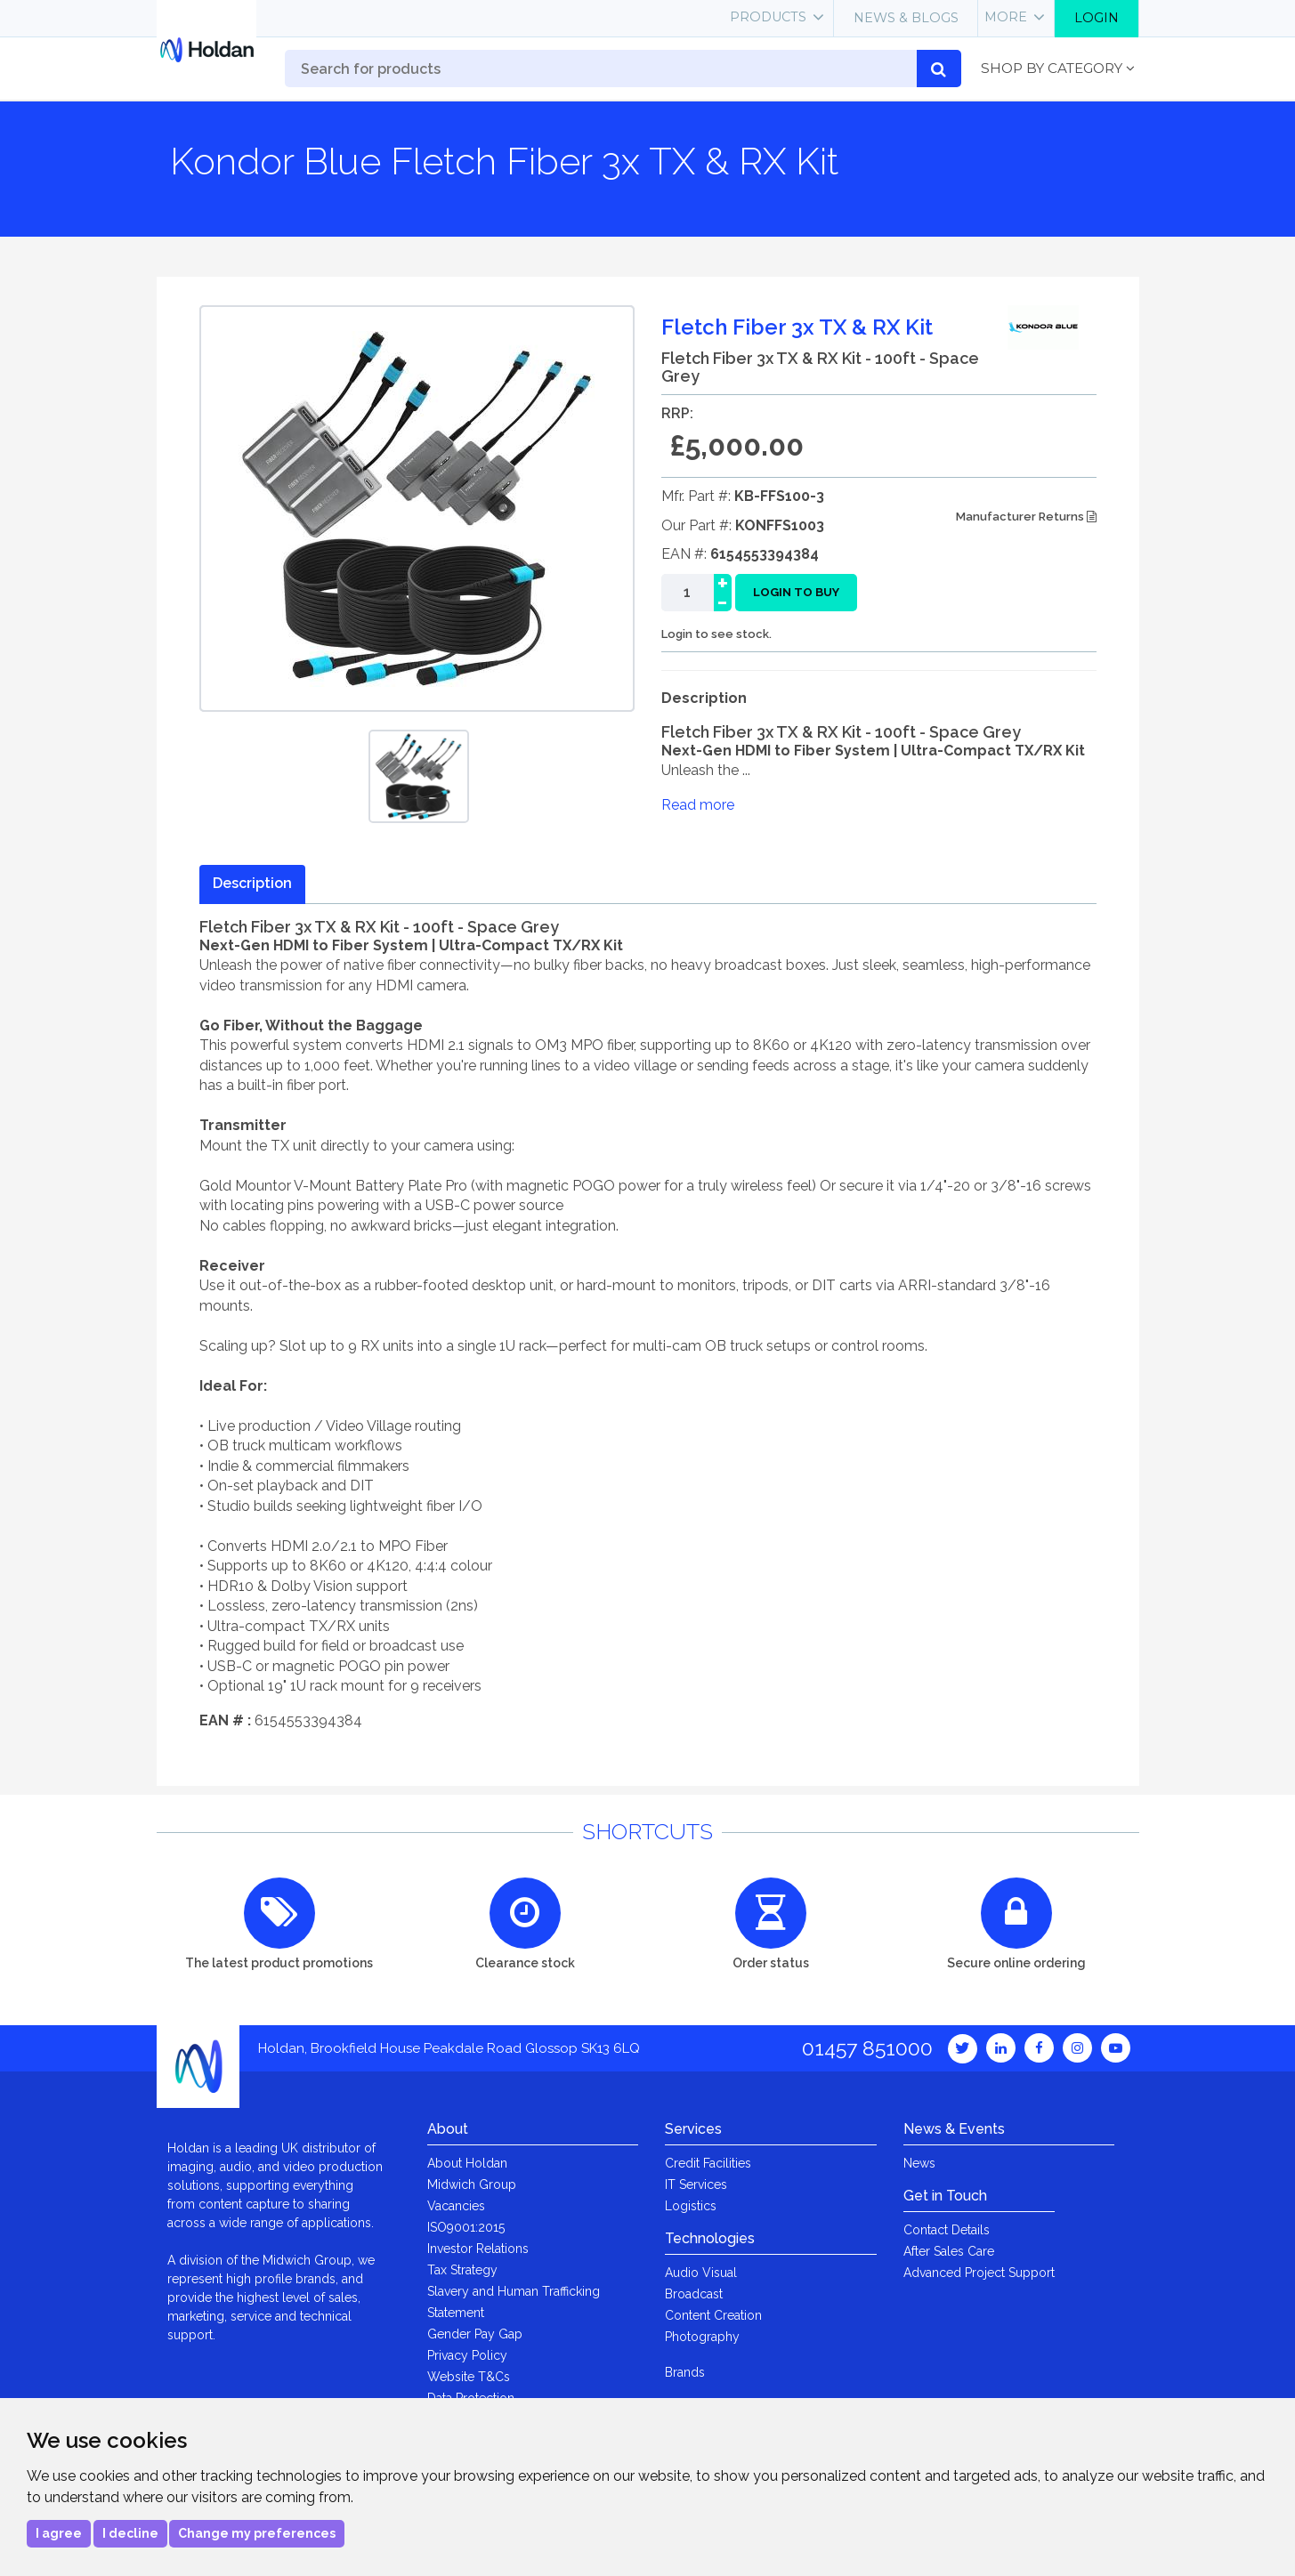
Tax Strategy (462, 2270)
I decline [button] (130, 2533)
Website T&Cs (468, 2377)
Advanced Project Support (979, 2272)
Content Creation (713, 2315)
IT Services (696, 2184)
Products (768, 17)
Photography (702, 2337)
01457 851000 (867, 2048)
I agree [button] (59, 2533)
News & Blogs (906, 18)
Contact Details (946, 2230)
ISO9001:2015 (466, 2227)
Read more (697, 804)
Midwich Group (471, 2184)
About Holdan (467, 2163)
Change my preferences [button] (257, 2533)
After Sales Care (948, 2251)
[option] (418, 776)
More (1005, 17)
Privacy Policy (467, 2355)
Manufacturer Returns (1026, 516)
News (919, 2163)
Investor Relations (478, 2248)
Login (1096, 18)
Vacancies (456, 2206)
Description (252, 883)
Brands (685, 2372)
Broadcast (694, 2294)
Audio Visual (701, 2272)
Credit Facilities (708, 2163)
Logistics (690, 2206)
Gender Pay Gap (474, 2334)
